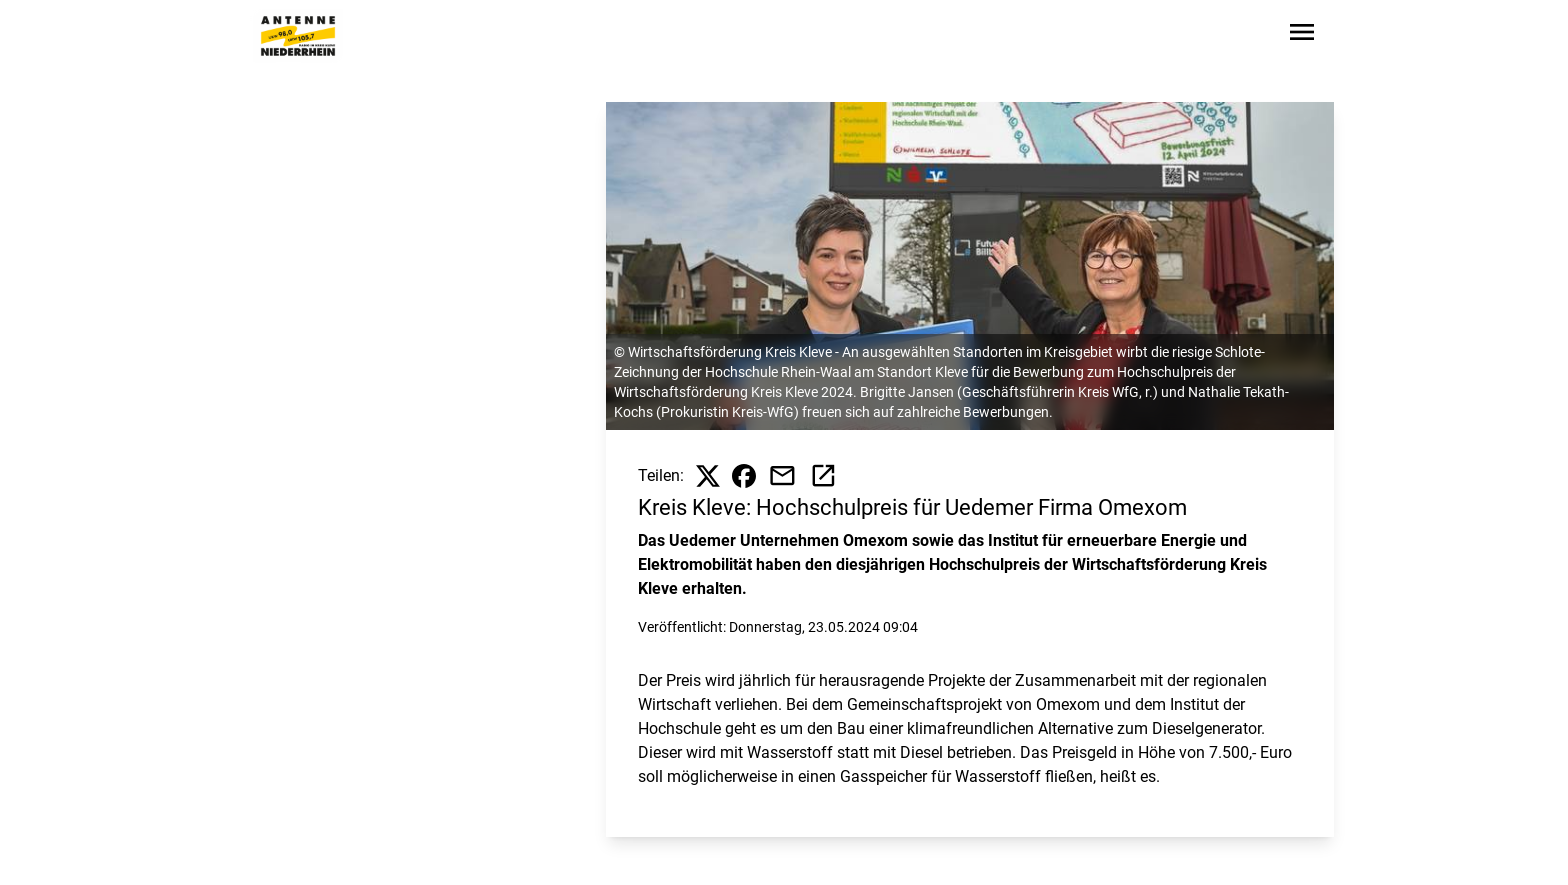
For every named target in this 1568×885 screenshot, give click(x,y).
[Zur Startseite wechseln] (298, 36)
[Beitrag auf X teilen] (708, 476)
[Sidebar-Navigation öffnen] (1302, 35)
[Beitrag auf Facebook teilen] (744, 476)
